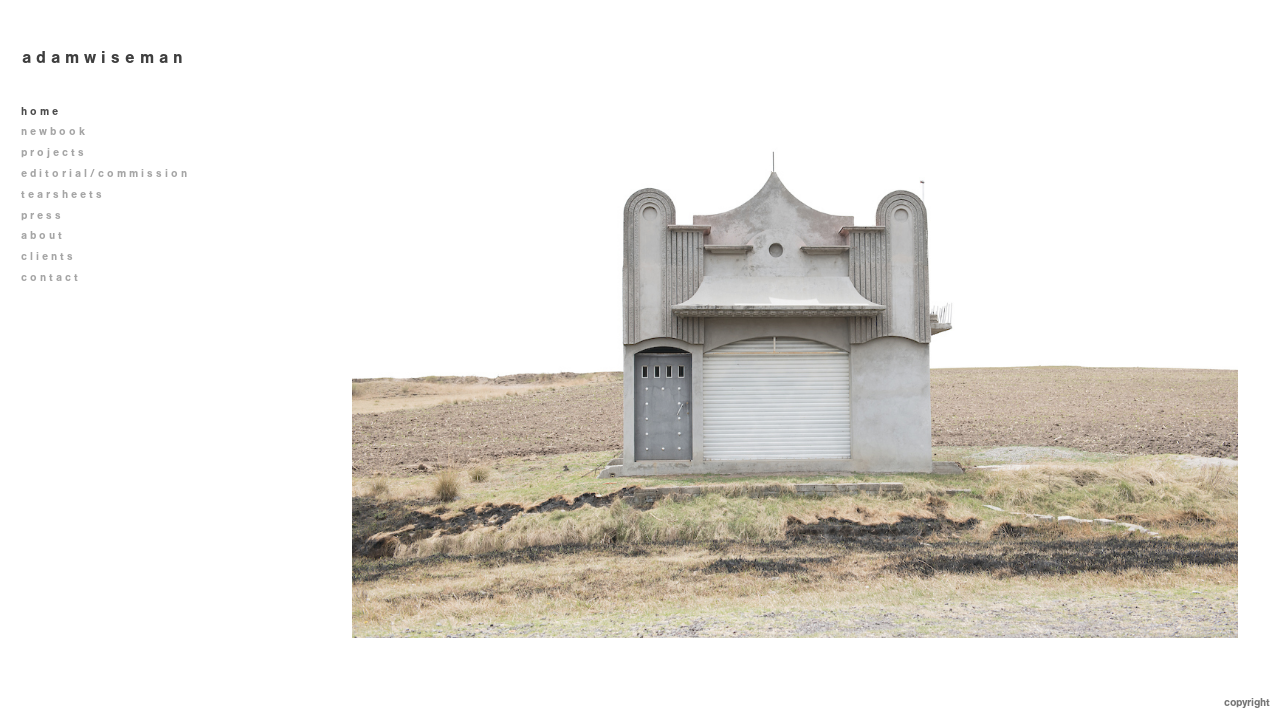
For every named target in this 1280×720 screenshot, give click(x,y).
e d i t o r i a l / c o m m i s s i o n (111, 173)
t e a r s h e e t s (61, 194)
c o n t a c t (49, 277)
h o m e (39, 111)
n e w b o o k (60, 131)
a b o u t (41, 235)
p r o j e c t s (59, 152)
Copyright (1247, 702)
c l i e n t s (47, 256)
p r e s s (41, 215)
